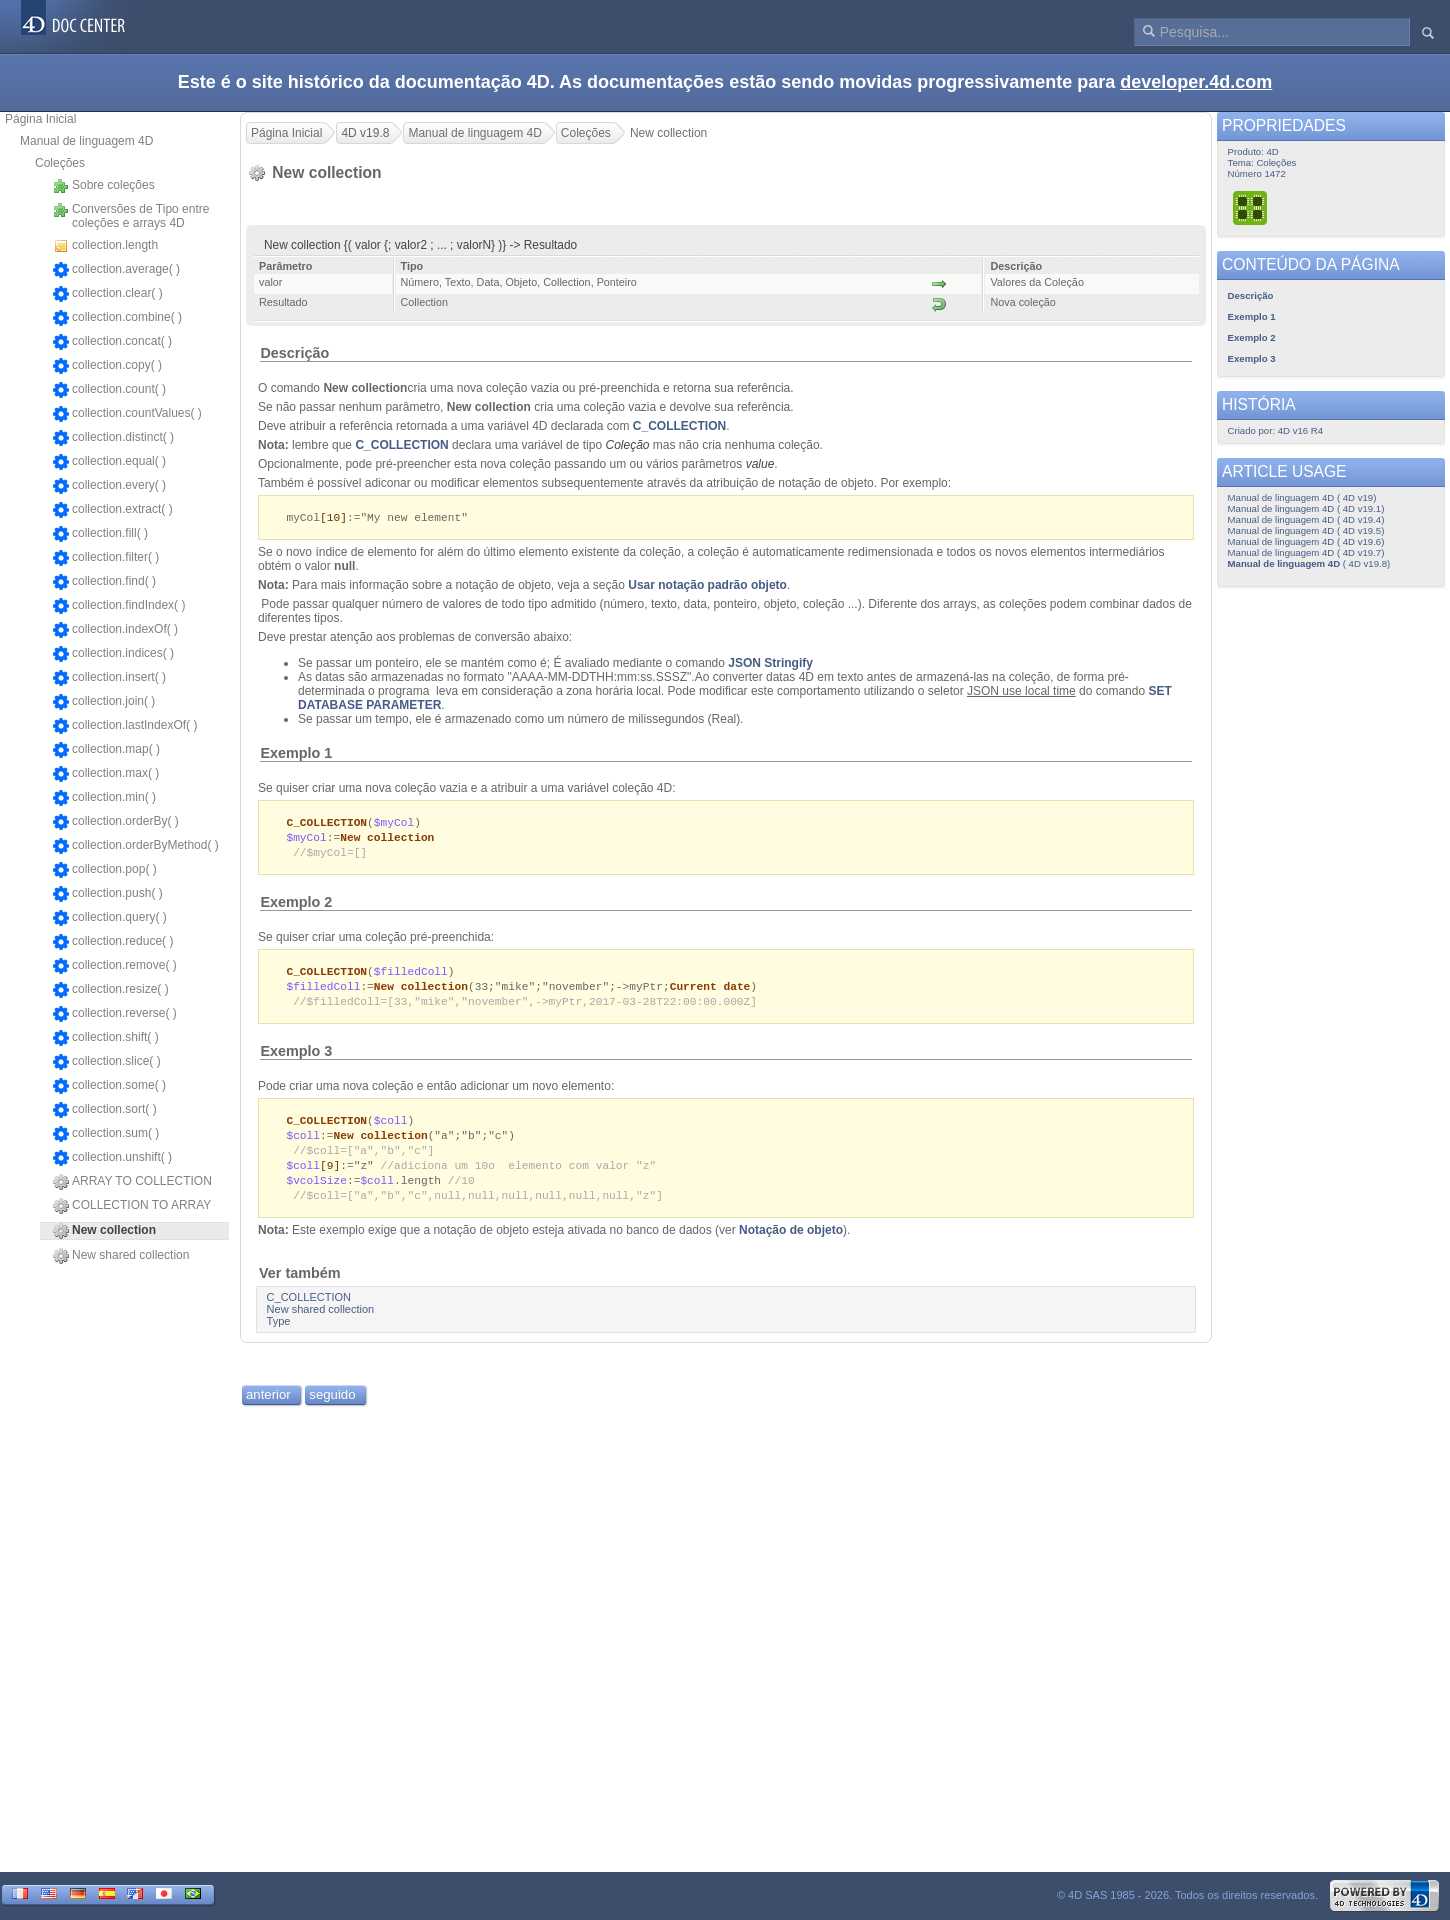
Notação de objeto (791, 1243)
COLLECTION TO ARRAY (132, 1206)
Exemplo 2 (296, 906)
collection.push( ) (108, 894)
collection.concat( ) (112, 342)
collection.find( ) (104, 582)
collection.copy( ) (107, 366)
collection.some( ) (109, 1086)
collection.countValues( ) (127, 414)
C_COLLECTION (679, 426)
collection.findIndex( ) (119, 606)
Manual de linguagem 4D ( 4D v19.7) (1306, 552)
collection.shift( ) (106, 1038)
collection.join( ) (104, 702)
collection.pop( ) (105, 870)
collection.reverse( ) (115, 1014)
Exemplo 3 (296, 1058)
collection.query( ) (110, 918)
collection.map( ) (106, 750)
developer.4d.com (1196, 82)
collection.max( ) (106, 774)
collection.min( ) (104, 798)
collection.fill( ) (100, 534)
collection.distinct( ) (113, 438)
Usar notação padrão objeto (707, 586)
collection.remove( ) (115, 966)
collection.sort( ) (105, 1110)
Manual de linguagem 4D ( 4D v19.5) (1306, 530)
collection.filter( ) (106, 558)
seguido (332, 1407)
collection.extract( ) (113, 510)
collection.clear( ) (108, 294)
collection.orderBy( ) (116, 822)
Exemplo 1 (296, 754)
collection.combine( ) (117, 318)
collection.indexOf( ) (115, 630)
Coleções (60, 163)
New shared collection (121, 1256)
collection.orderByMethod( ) (136, 846)
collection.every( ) (109, 486)
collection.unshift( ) (112, 1158)
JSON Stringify (770, 664)
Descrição (294, 353)
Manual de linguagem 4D (86, 141)
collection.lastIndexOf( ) (125, 726)
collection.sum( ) (106, 1134)
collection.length (105, 246)
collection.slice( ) (107, 1062)
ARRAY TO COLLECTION (132, 1182)
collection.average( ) (116, 270)
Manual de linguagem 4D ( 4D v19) (1302, 497)
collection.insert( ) (109, 678)
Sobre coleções (104, 186)
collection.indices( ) (113, 654)
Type (279, 1334)
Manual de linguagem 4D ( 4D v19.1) (1306, 508)
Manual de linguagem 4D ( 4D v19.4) (1306, 519)
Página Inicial (40, 119)
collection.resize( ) (111, 990)
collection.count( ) (109, 390)
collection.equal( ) (109, 462)
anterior (268, 1407)
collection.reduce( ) (113, 942)
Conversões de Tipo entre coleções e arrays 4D (131, 216)
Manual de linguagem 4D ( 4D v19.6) (1306, 541)
